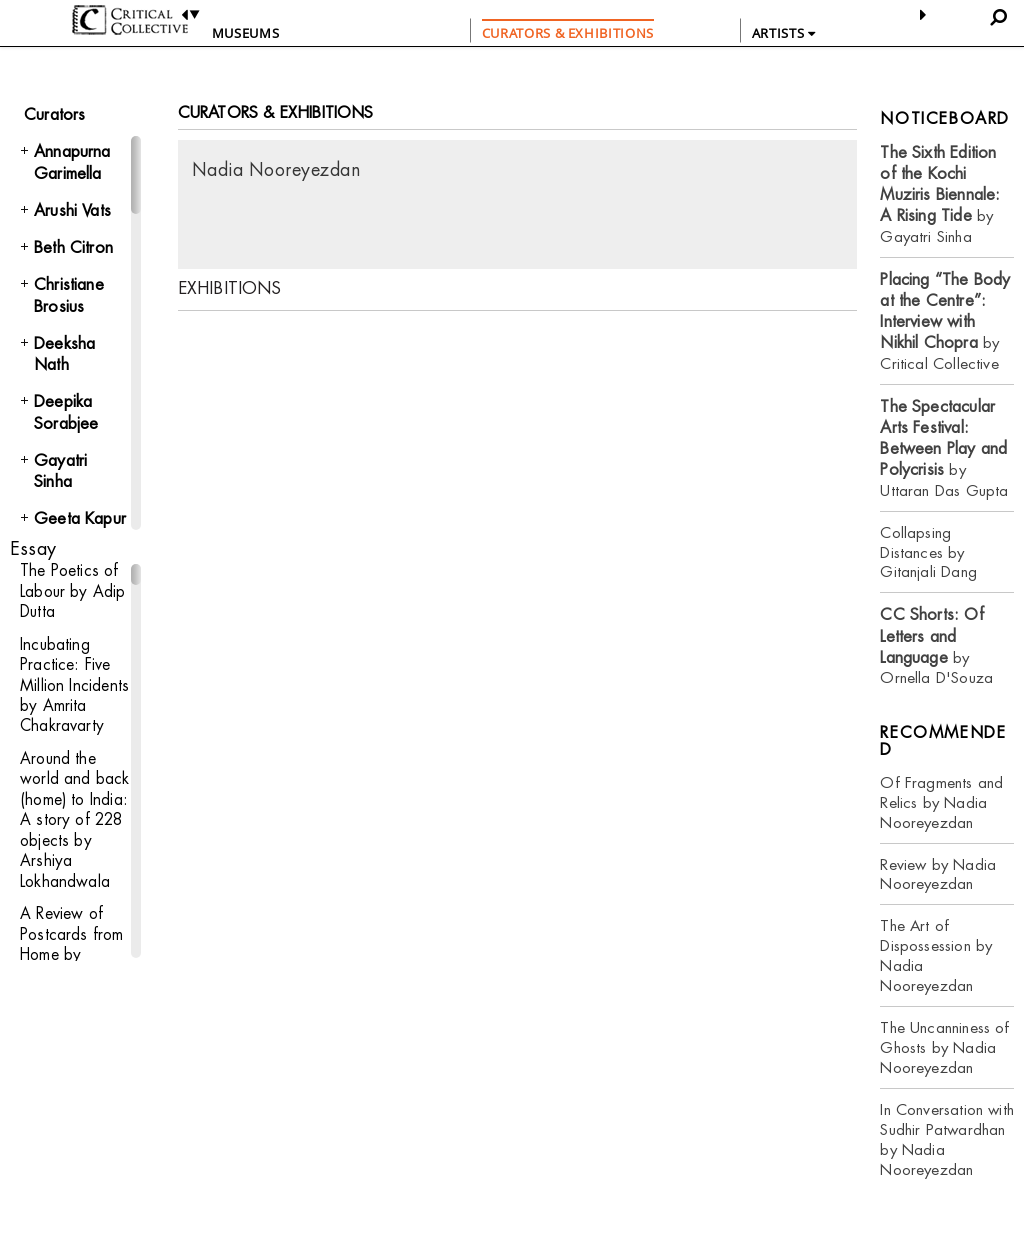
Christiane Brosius (69, 295)
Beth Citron (73, 247)
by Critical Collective (945, 321)
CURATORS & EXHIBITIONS (568, 33)
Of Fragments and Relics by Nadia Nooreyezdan (941, 802)
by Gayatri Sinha (940, 194)
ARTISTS (784, 33)
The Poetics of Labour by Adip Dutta (72, 590)
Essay (33, 548)
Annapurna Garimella (72, 162)
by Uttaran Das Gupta (944, 448)
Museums (246, 33)
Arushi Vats (72, 210)
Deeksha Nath (64, 354)
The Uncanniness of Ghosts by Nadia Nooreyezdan (944, 1047)
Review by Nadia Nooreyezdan (938, 874)
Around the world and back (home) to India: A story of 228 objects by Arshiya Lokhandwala (74, 814)
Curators (54, 114)
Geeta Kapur (80, 518)
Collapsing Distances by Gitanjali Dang (928, 552)
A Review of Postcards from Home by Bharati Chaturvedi (71, 945)
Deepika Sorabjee (66, 412)
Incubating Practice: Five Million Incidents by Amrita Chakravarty (72, 682)
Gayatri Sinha (60, 471)
